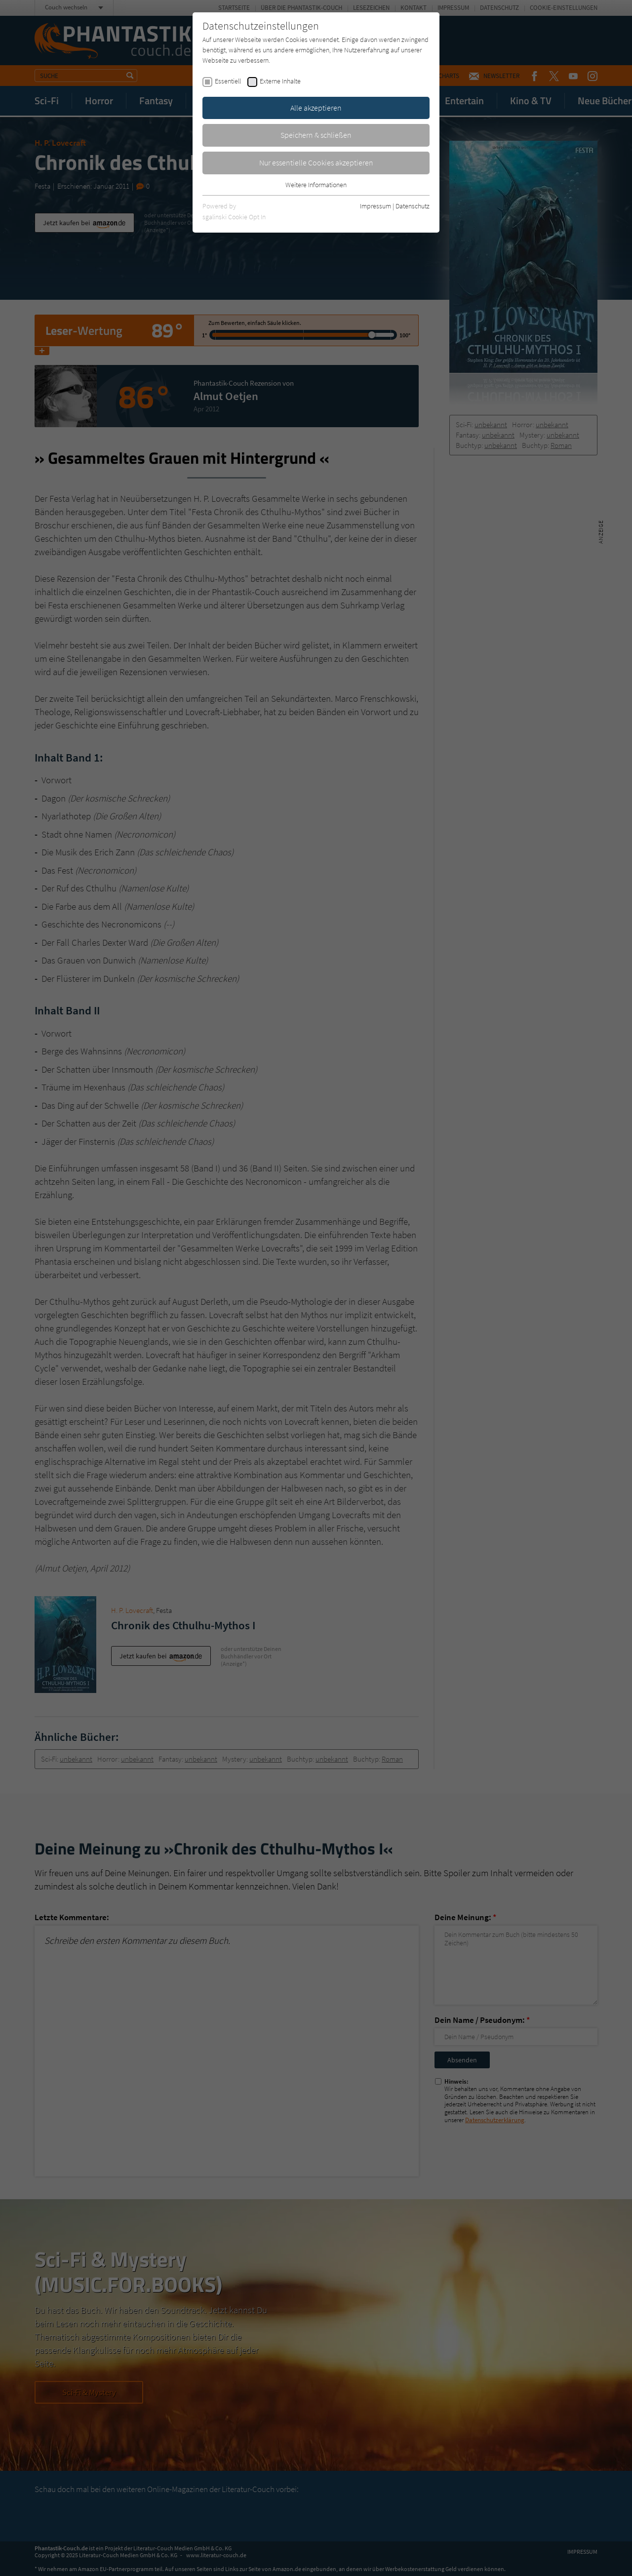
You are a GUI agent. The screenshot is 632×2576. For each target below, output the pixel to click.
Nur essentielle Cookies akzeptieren (316, 162)
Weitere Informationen (316, 184)
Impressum (375, 205)
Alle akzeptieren (316, 108)
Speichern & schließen (316, 135)
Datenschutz (412, 205)
